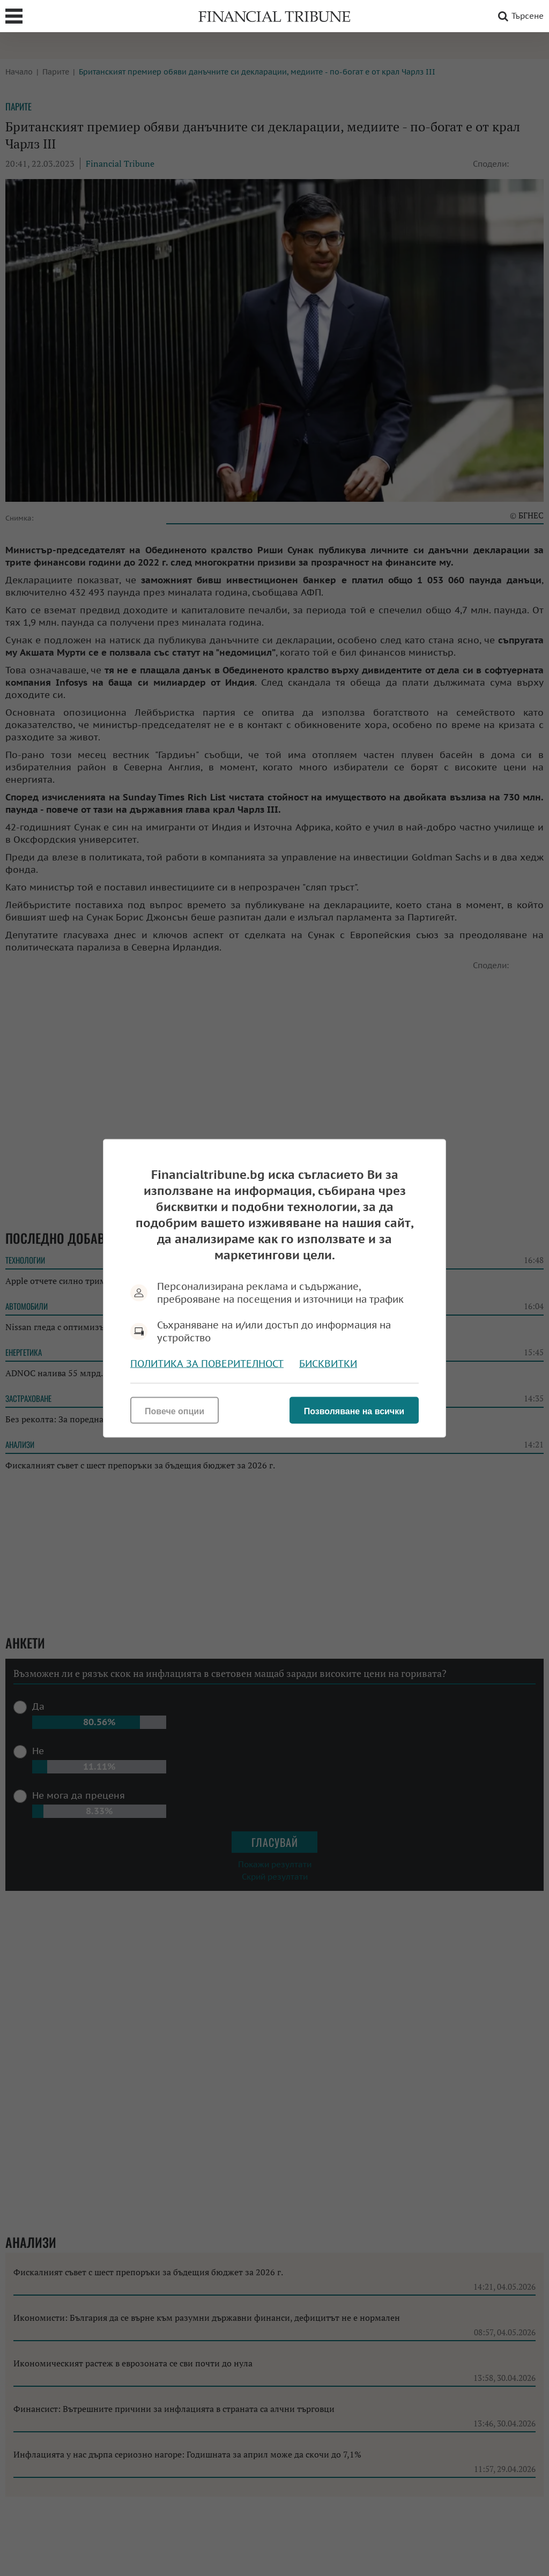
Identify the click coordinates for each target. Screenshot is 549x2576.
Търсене (519, 16)
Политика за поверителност (207, 1363)
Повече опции (174, 1410)
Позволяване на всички (354, 1410)
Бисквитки (328, 1363)
